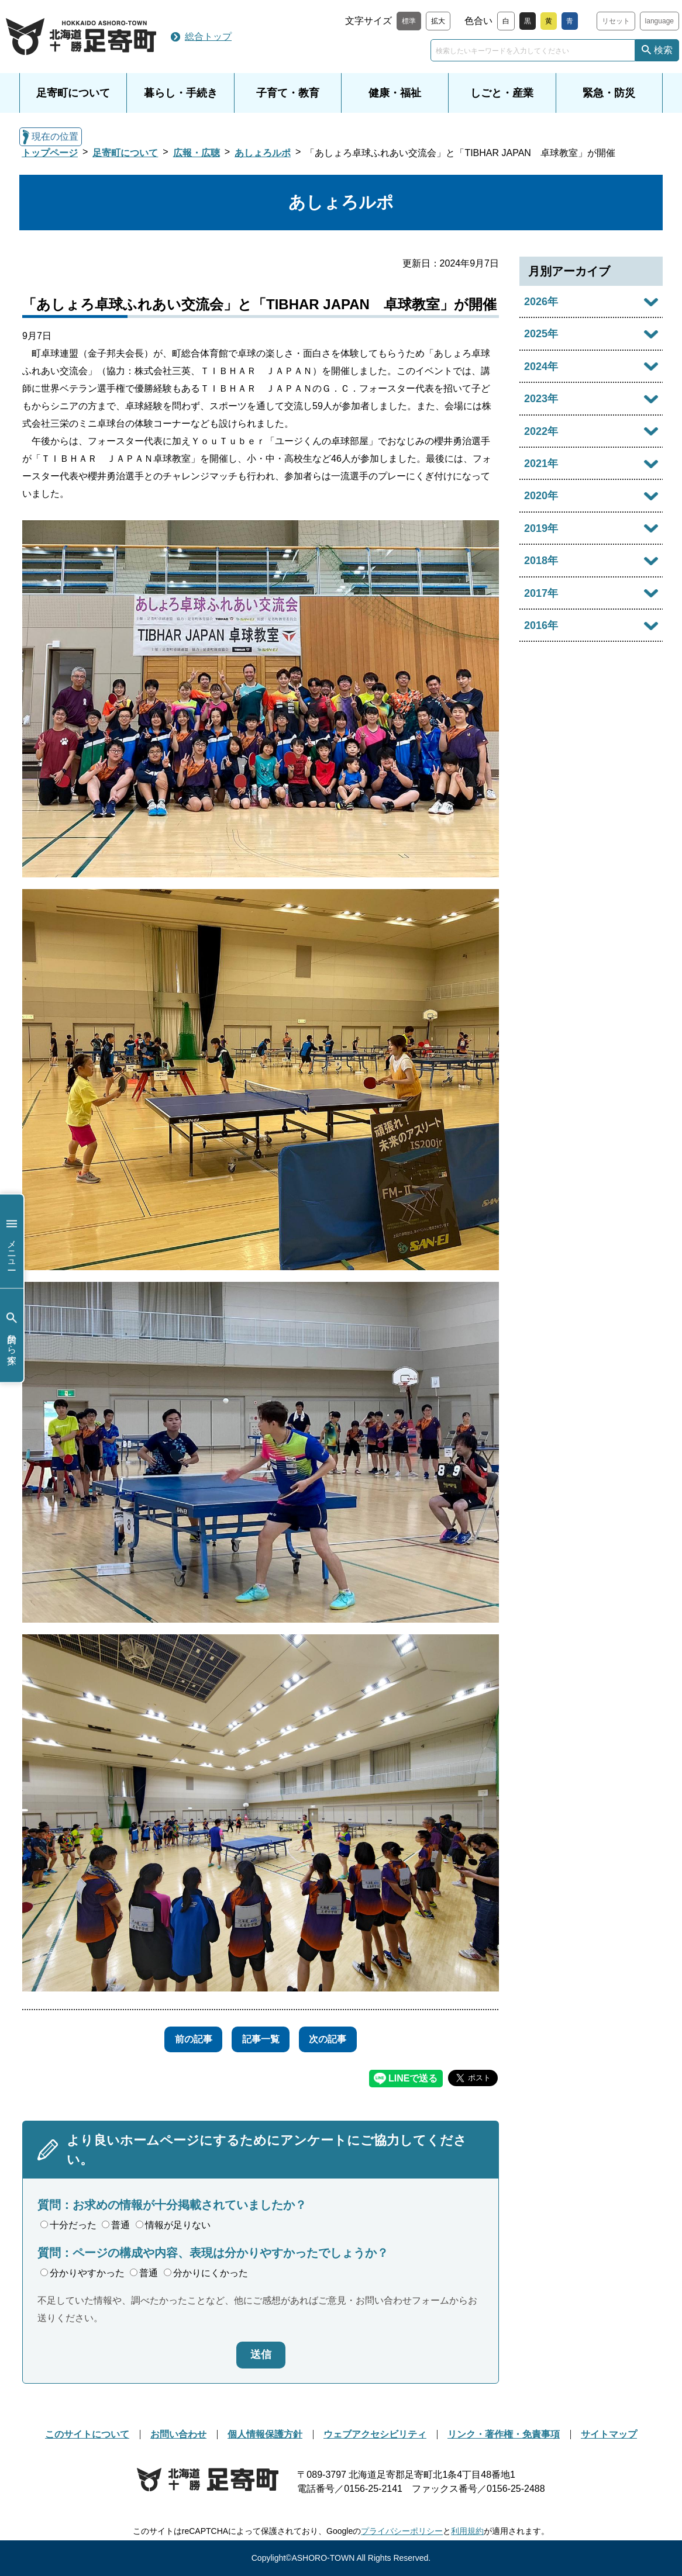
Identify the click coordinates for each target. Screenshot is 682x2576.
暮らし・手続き (181, 93)
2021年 (541, 463)
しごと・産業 (501, 93)
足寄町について (73, 93)
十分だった (68, 2225)
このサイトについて (87, 2434)
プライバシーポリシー (402, 2531)
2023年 (541, 398)
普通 (116, 2225)
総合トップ (208, 37)
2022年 (541, 431)
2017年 (541, 593)
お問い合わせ (178, 2434)
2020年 (541, 496)
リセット (616, 21)
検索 (663, 50)
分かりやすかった (82, 2273)
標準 (409, 21)
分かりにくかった (206, 2273)
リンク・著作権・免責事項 (503, 2434)
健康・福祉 (394, 93)
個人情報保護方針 (265, 2434)
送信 (260, 2354)
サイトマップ (609, 2434)
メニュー (12, 1241)
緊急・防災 (609, 93)
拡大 (438, 21)
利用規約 (467, 2531)
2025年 (541, 334)
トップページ (50, 153)
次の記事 (335, 2039)
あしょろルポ (263, 153)
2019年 (541, 528)
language (659, 21)
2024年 (541, 366)
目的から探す (12, 1335)
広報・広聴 (196, 153)
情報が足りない (173, 2225)
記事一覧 (261, 2039)
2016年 (541, 625)
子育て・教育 (287, 93)
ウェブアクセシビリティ (374, 2434)
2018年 (541, 560)
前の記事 (186, 2039)
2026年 (541, 301)
